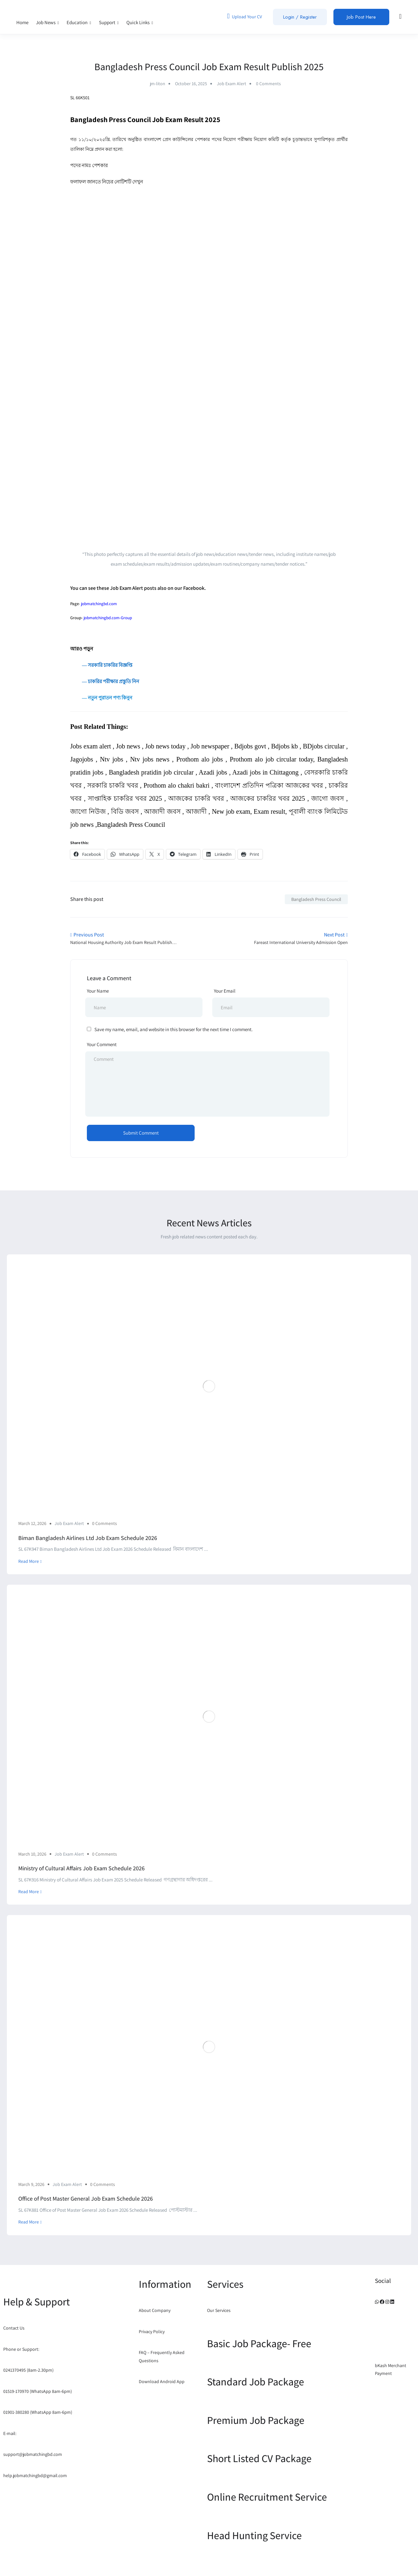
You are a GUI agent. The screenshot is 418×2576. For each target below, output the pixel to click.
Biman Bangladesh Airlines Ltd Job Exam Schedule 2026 (87, 1538)
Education (79, 22)
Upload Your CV (244, 16)
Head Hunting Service (254, 2535)
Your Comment (102, 1044)
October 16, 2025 (191, 83)
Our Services (219, 2310)
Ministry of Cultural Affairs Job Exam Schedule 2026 (81, 1868)
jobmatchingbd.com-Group (108, 617)
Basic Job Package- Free (259, 2343)
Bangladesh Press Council (316, 899)
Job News (47, 22)
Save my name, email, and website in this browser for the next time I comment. (173, 1029)
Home (22, 22)
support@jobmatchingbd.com (32, 2454)
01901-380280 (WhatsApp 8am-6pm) (37, 2412)
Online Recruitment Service (267, 2497)
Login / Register (300, 17)
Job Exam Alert (231, 83)
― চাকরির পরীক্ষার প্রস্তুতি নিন (110, 681)
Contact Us (13, 2328)
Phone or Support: (21, 2349)
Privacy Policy (152, 2331)
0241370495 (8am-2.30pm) (28, 2370)
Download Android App (162, 2381)
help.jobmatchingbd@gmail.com (35, 2475)
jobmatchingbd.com (99, 603)
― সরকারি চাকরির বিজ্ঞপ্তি (101, 665)
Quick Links (139, 22)
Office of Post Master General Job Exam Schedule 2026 (85, 2198)
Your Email (224, 991)
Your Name (98, 991)
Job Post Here (361, 17)
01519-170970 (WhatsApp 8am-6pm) (37, 2391)
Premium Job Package (255, 2420)
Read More (29, 1561)
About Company (154, 2310)
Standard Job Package (255, 2381)
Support (109, 22)
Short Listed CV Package (259, 2458)
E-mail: (9, 2433)
